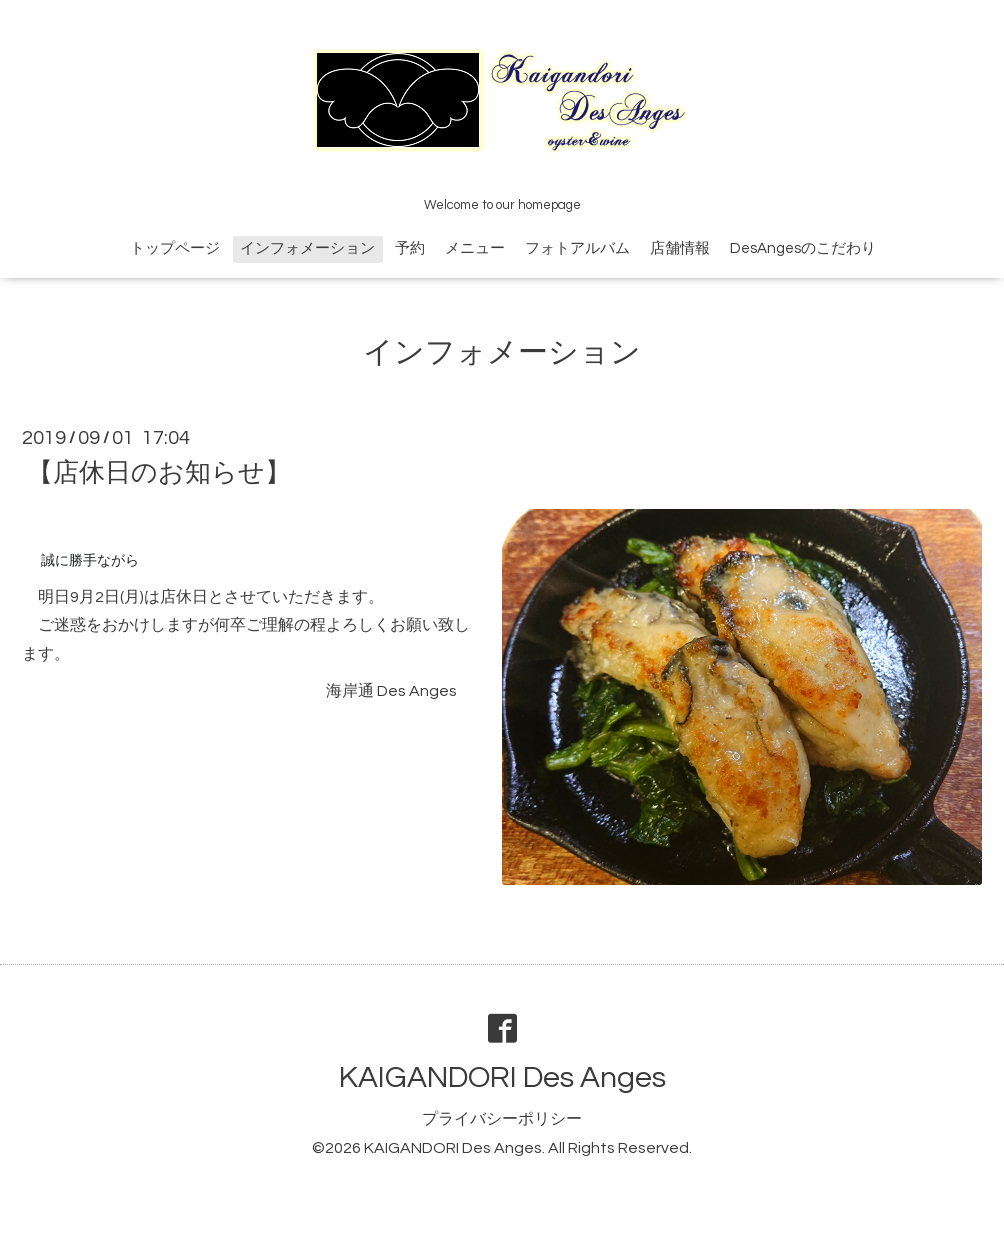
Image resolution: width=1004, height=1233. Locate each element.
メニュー (475, 248)
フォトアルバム (577, 248)
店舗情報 (680, 248)
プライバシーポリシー (502, 1119)
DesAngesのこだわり (803, 248)
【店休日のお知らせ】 (159, 473)
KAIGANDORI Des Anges (502, 1077)
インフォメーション (307, 248)
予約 (410, 248)
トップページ (175, 248)
